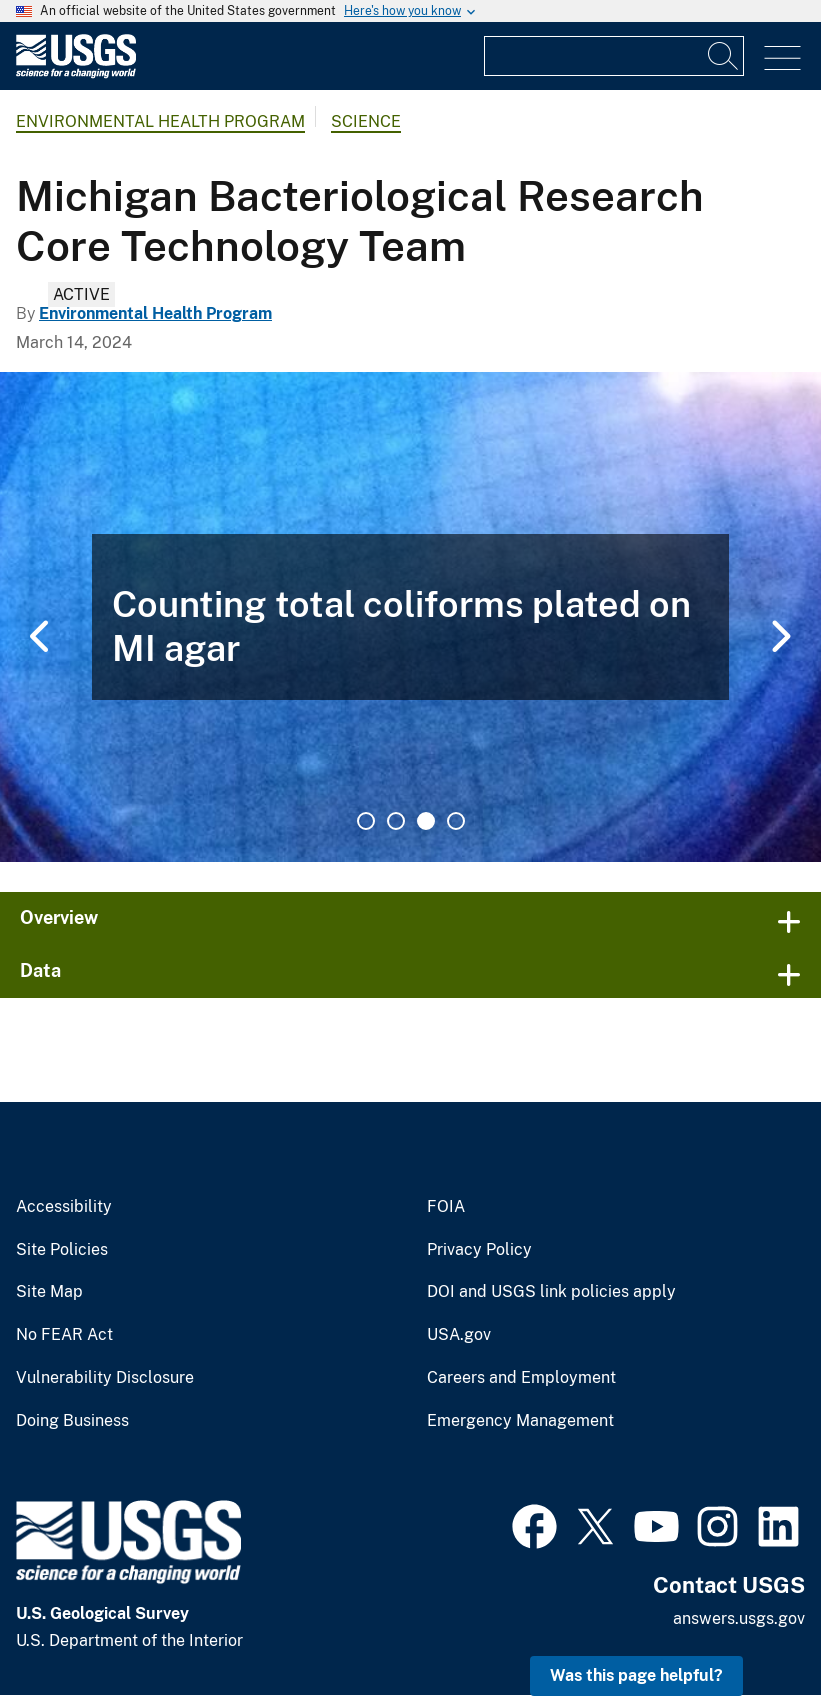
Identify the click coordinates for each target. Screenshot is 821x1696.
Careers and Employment (521, 1378)
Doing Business (72, 1421)
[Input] (614, 56)
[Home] (76, 73)
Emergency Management (520, 1421)
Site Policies (62, 1250)
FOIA (446, 1207)
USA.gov (459, 1335)
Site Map (49, 1292)
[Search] (724, 56)
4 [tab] (456, 821)
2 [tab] (396, 821)
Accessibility (64, 1207)
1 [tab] (366, 821)
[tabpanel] (410, 617)
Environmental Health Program (160, 121)
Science (366, 121)
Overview (59, 917)
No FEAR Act (64, 1335)
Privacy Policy (479, 1250)
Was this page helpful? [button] (636, 1675)
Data (40, 970)
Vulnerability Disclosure (105, 1378)
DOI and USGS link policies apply (551, 1292)
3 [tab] (426, 821)
